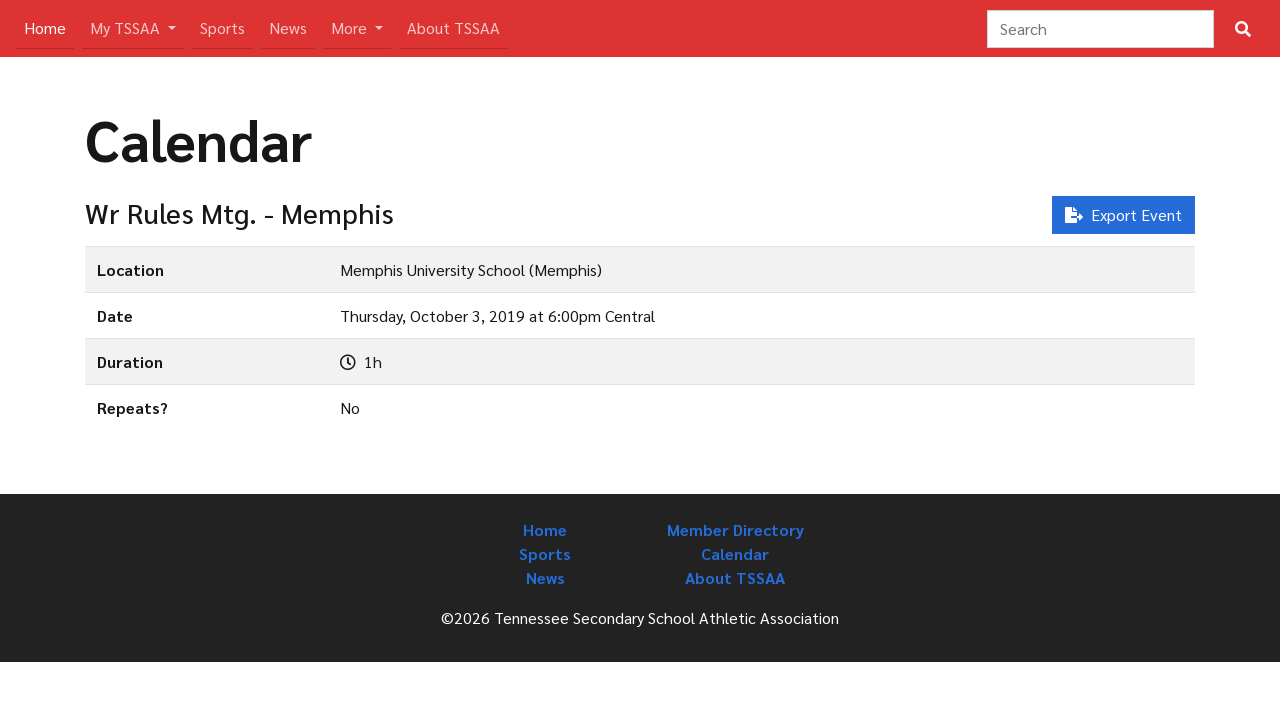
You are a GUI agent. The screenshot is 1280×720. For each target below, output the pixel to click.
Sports (222, 27)
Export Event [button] (1123, 214)
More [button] (351, 27)
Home (49, 26)
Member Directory (735, 529)
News (288, 27)
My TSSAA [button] (127, 27)
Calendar (735, 553)
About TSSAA (453, 27)
